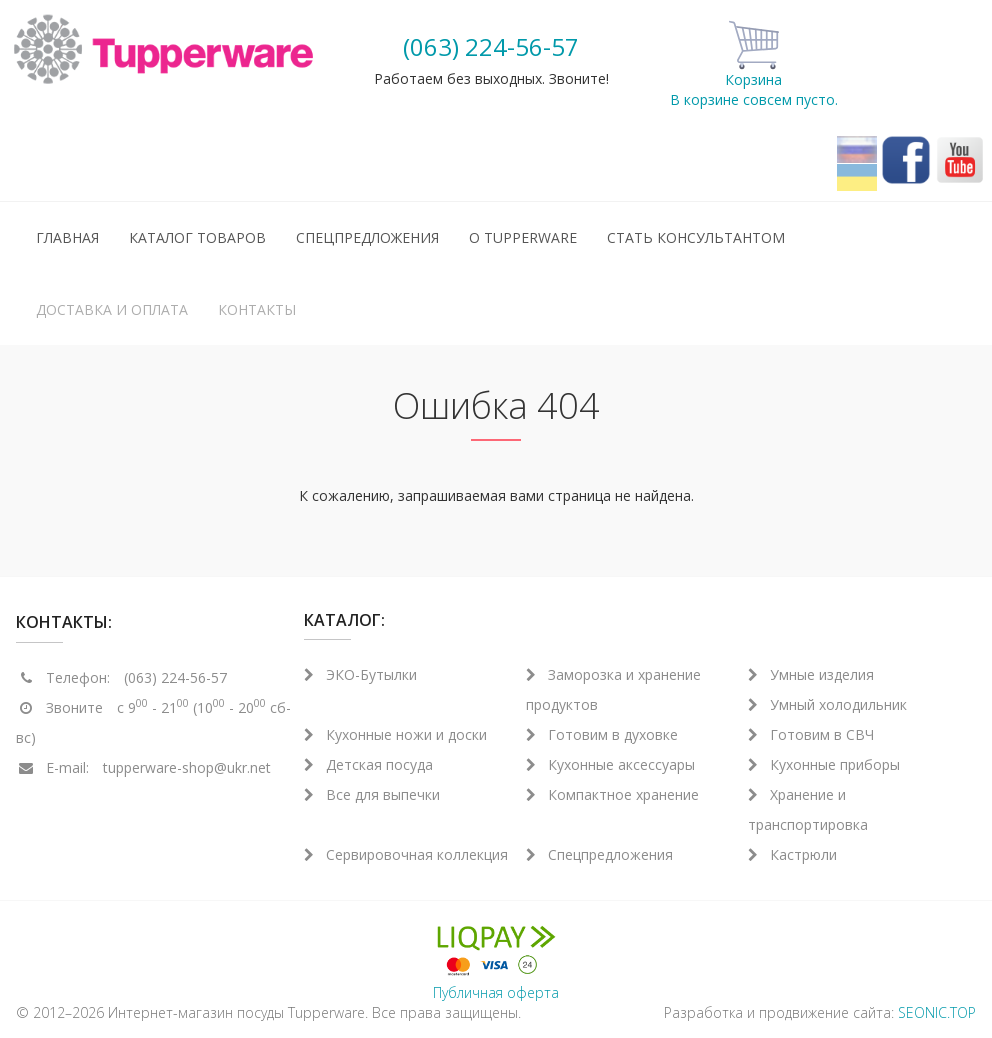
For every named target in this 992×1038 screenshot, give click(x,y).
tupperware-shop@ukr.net (187, 767)
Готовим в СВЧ (811, 734)
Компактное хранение (612, 794)
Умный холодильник (827, 704)
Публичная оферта (496, 992)
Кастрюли (792, 854)
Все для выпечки (372, 794)
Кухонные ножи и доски (395, 734)
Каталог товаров (197, 237)
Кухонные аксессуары (610, 764)
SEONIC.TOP (937, 1012)
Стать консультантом (696, 237)
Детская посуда (368, 764)
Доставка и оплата (112, 309)
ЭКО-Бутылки (360, 674)
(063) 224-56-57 (491, 46)
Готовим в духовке (602, 734)
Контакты (257, 309)
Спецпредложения (367, 237)
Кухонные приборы (824, 764)
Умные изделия (811, 674)
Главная (67, 237)
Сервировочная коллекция (406, 854)
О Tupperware (523, 237)
